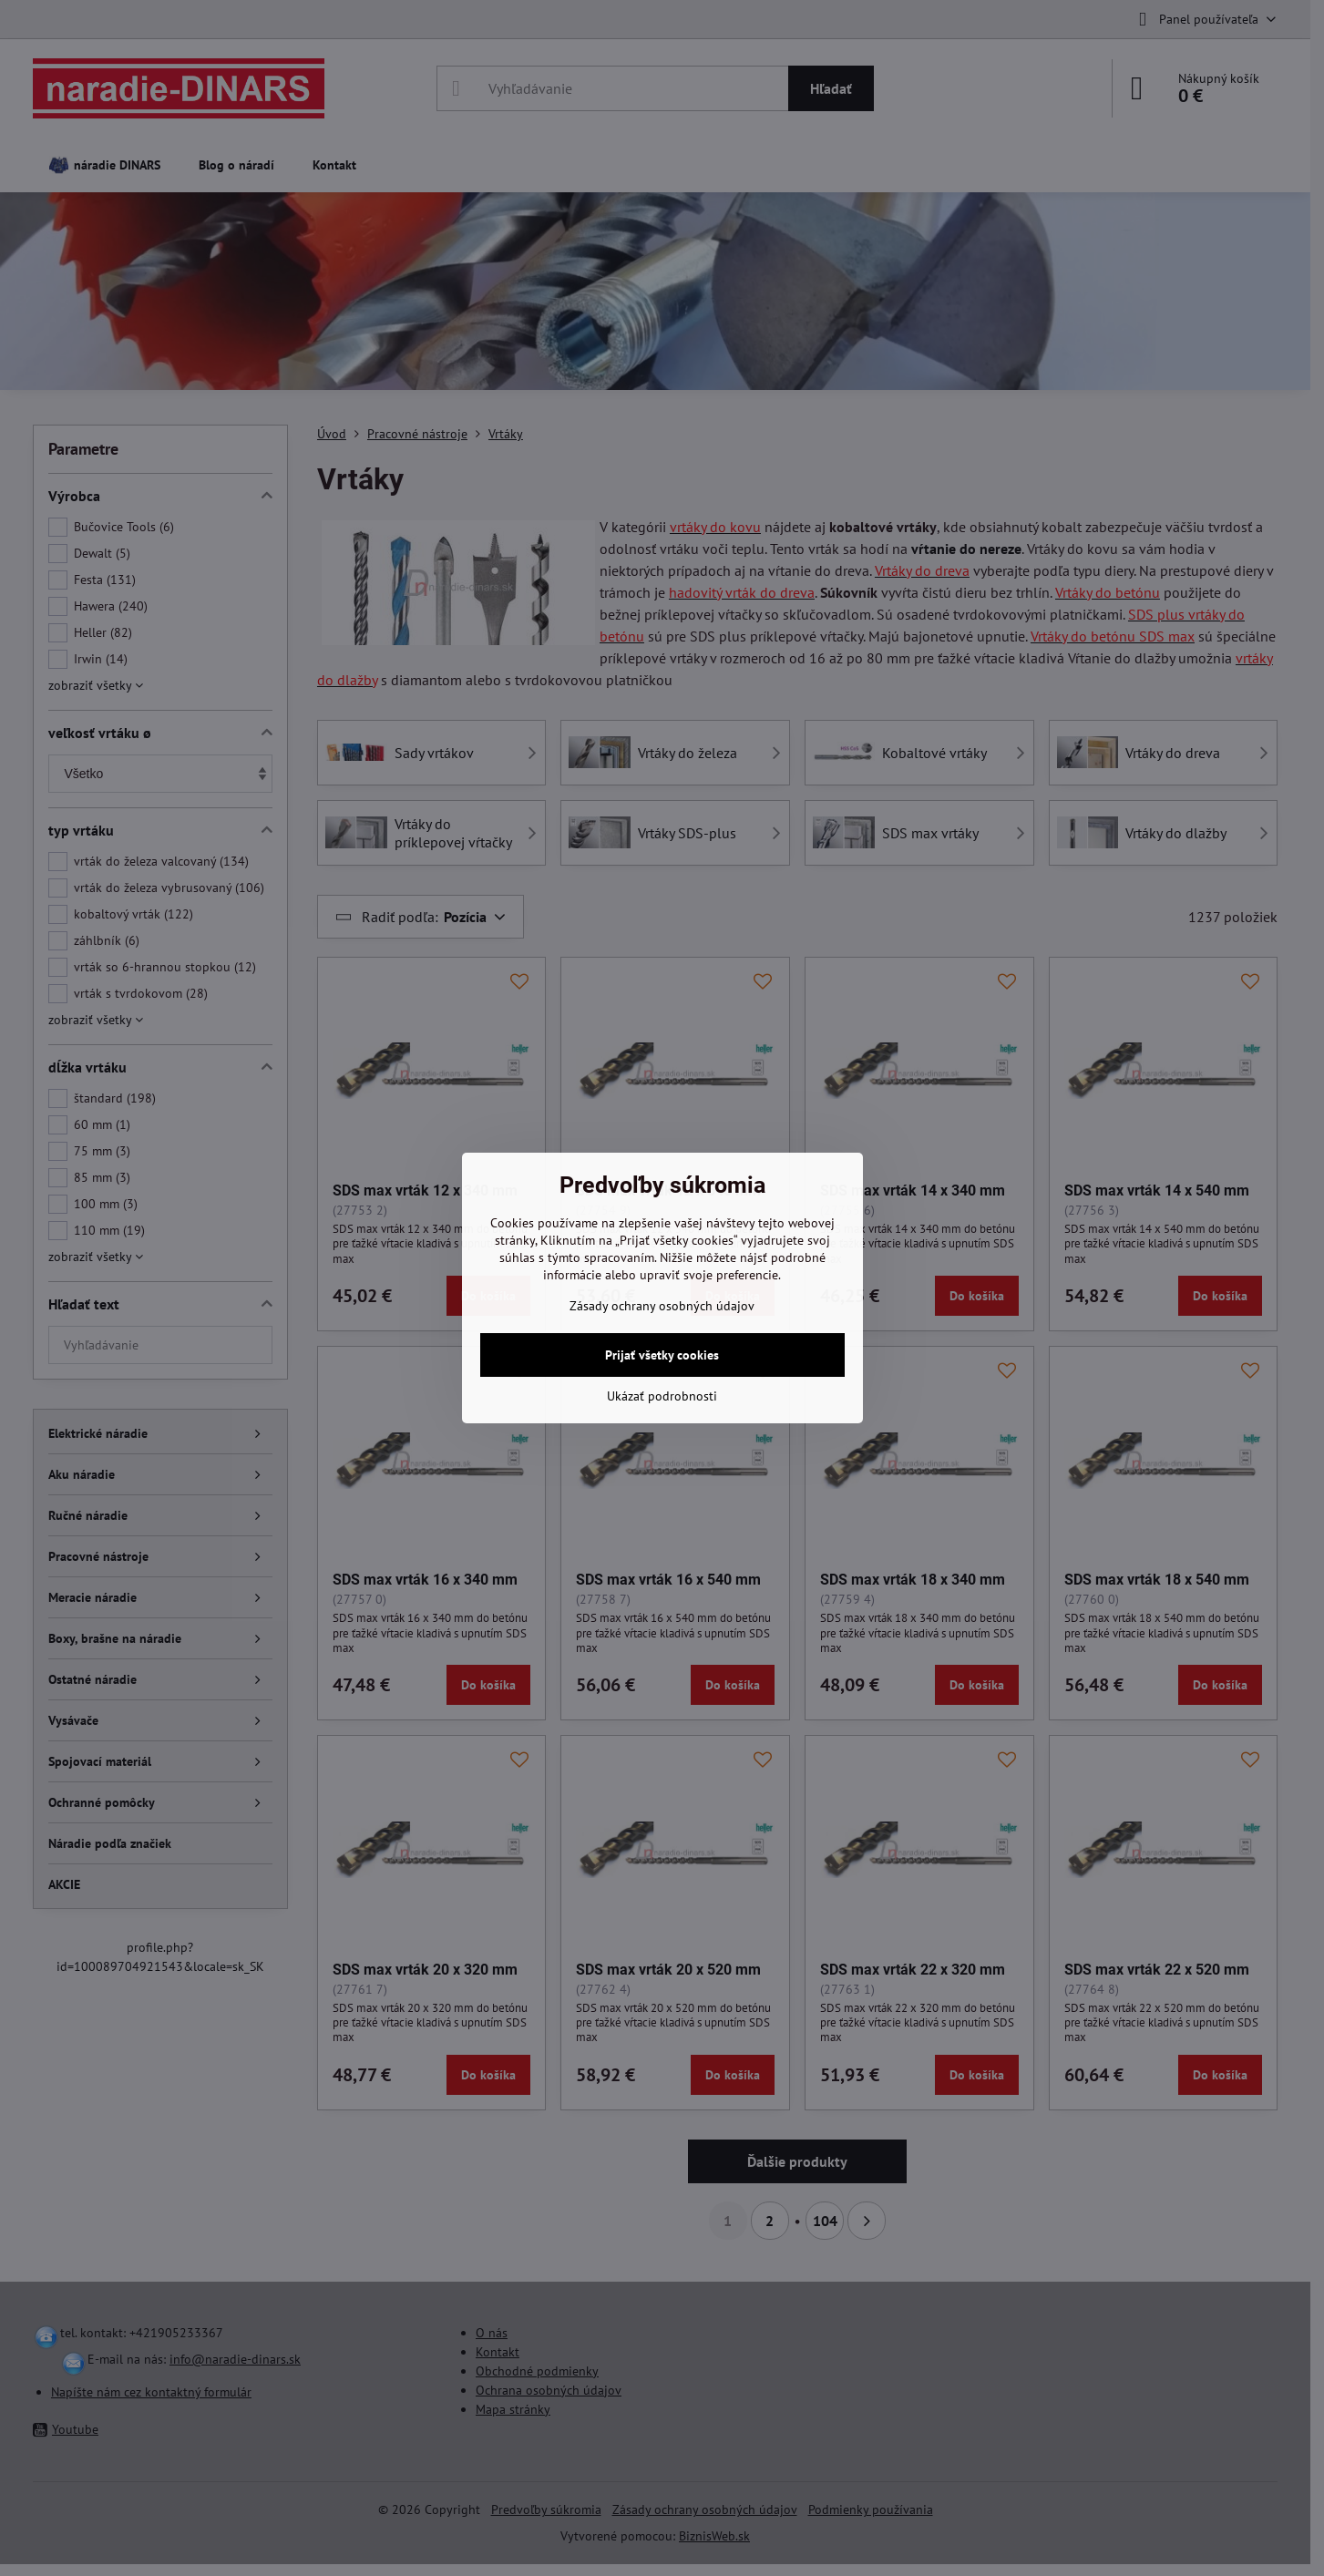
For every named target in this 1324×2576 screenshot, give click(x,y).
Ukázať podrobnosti (662, 1396)
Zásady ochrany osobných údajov (662, 1306)
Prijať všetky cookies (662, 1355)
